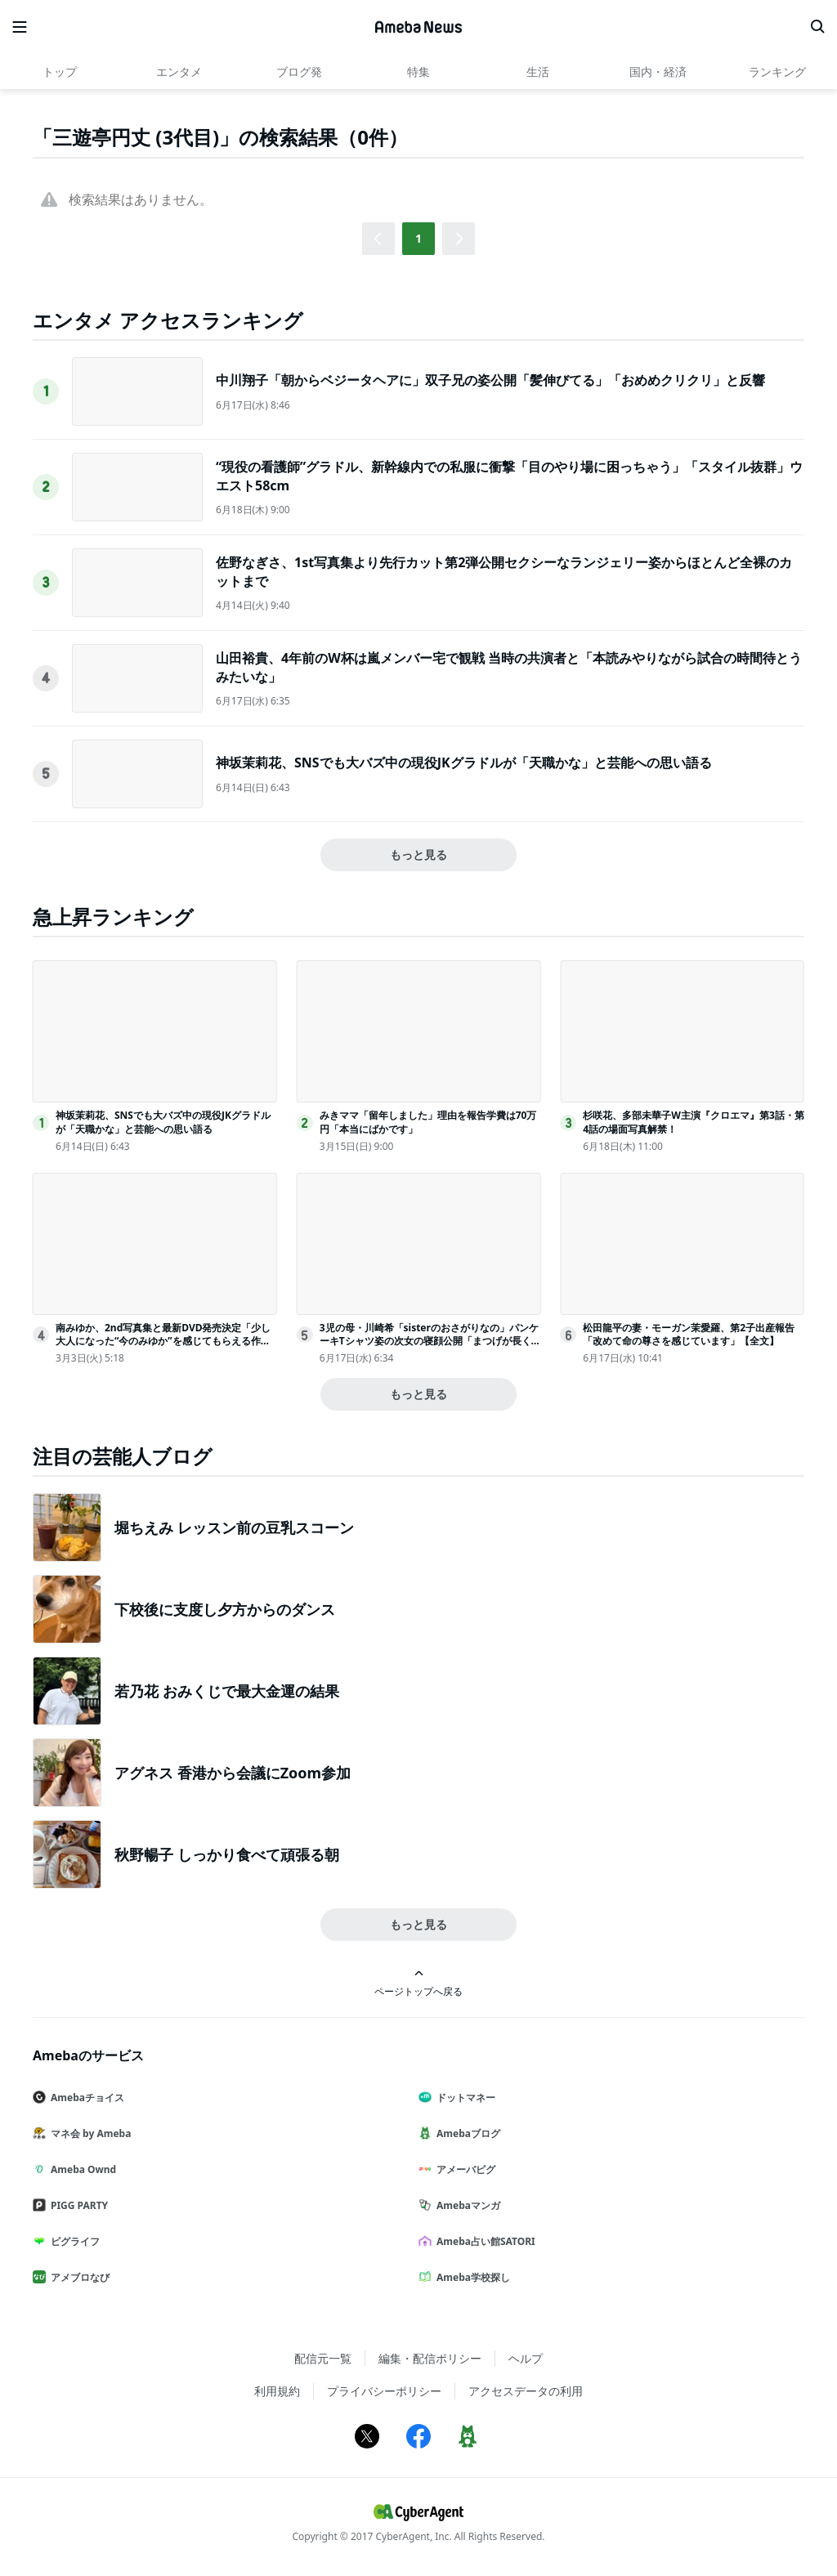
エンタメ (179, 71)
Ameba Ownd (81, 2169)
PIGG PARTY (77, 2205)
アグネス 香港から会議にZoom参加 (232, 1772)
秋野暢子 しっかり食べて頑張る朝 (226, 1854)
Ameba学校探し (470, 2277)
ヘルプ (525, 2358)
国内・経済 (658, 71)
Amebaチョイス (85, 2097)
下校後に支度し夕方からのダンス (224, 1609)
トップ (60, 71)
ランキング (777, 71)
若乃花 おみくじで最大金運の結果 (226, 1691)
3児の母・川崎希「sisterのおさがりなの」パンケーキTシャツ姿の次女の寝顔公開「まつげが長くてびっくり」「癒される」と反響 (429, 1341)
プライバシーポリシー (384, 2391)
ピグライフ (73, 2241)
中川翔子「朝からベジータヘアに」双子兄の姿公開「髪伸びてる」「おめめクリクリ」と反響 (490, 380)
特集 (418, 71)
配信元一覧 (322, 2358)
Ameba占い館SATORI (483, 2241)
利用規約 (277, 2391)
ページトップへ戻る (418, 1983)
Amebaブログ (465, 2133)
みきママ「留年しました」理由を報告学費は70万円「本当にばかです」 (428, 1122)
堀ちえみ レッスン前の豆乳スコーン (234, 1527)
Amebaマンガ (465, 2205)
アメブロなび (78, 2277)
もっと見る (418, 854)
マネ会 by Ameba (88, 2133)
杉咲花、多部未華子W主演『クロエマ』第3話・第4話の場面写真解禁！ (693, 1122)
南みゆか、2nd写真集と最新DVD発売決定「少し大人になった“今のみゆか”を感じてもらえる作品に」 (163, 1341)
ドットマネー (463, 2097)
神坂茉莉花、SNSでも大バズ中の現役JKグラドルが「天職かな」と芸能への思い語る (464, 762)
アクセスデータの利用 (525, 2391)
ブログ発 (299, 71)
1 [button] (418, 238)
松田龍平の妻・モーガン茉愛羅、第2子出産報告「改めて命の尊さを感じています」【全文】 (688, 1334)
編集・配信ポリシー (429, 2358)
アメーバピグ (463, 2169)
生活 (537, 71)
